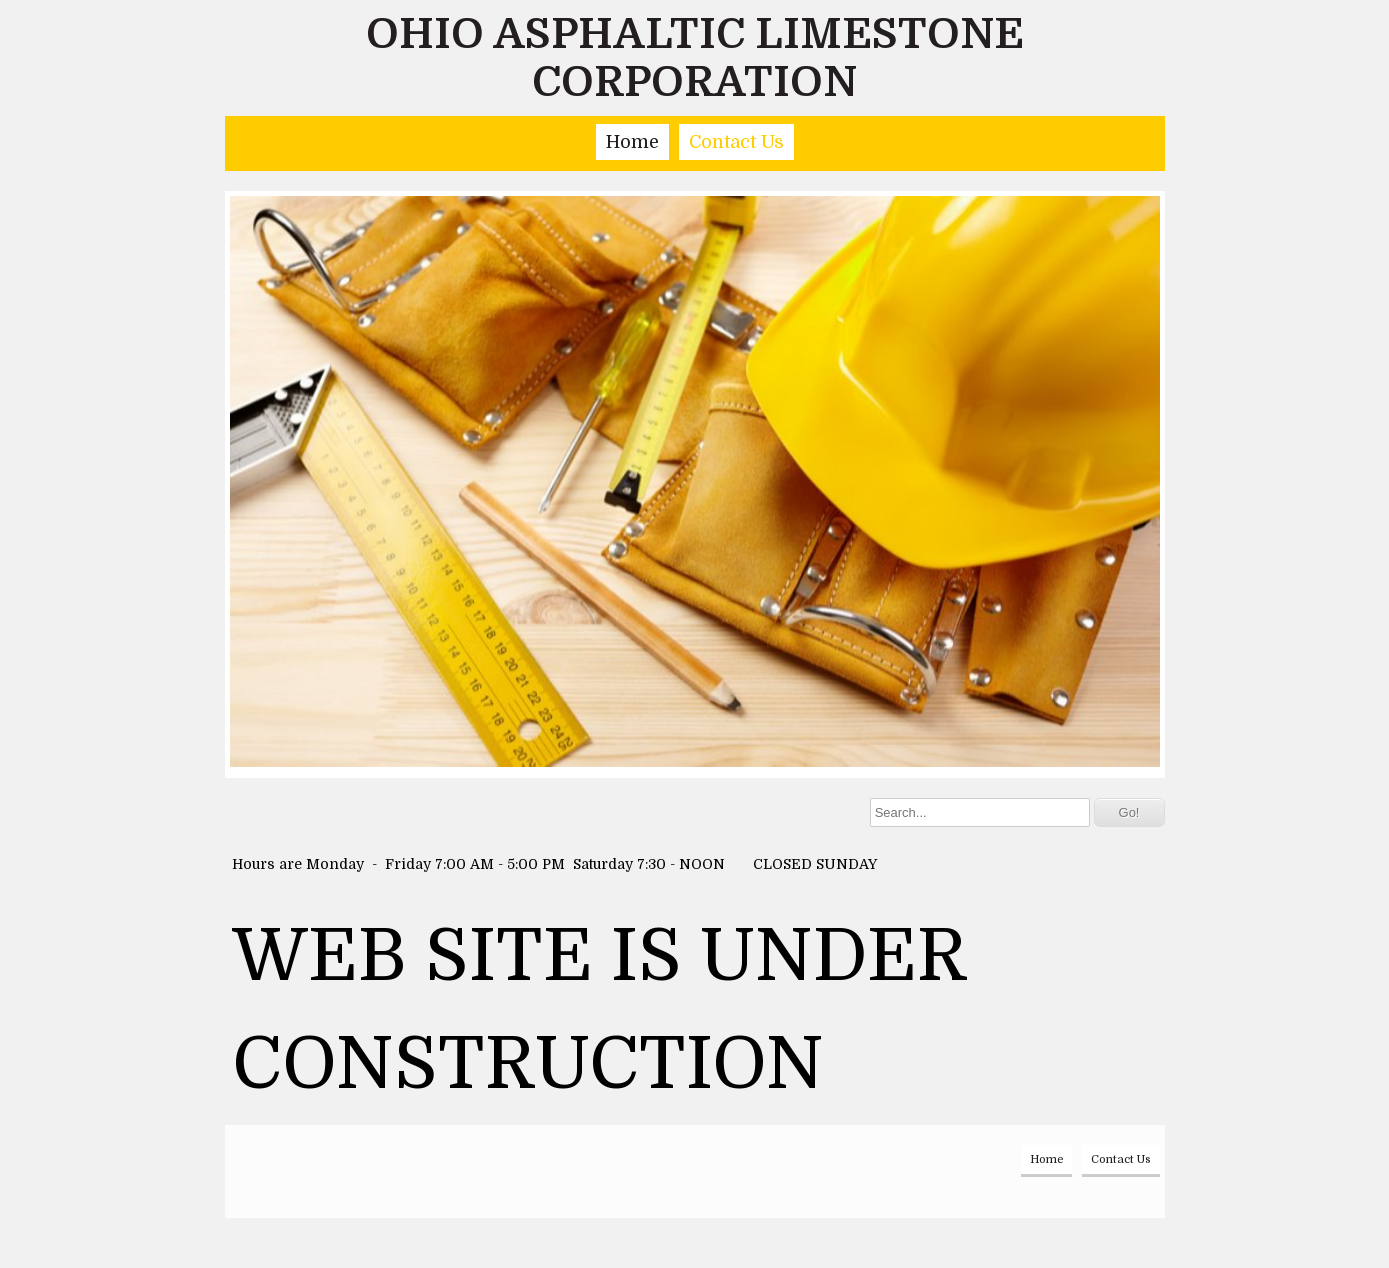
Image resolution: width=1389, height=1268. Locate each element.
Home (632, 142)
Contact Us (736, 142)
